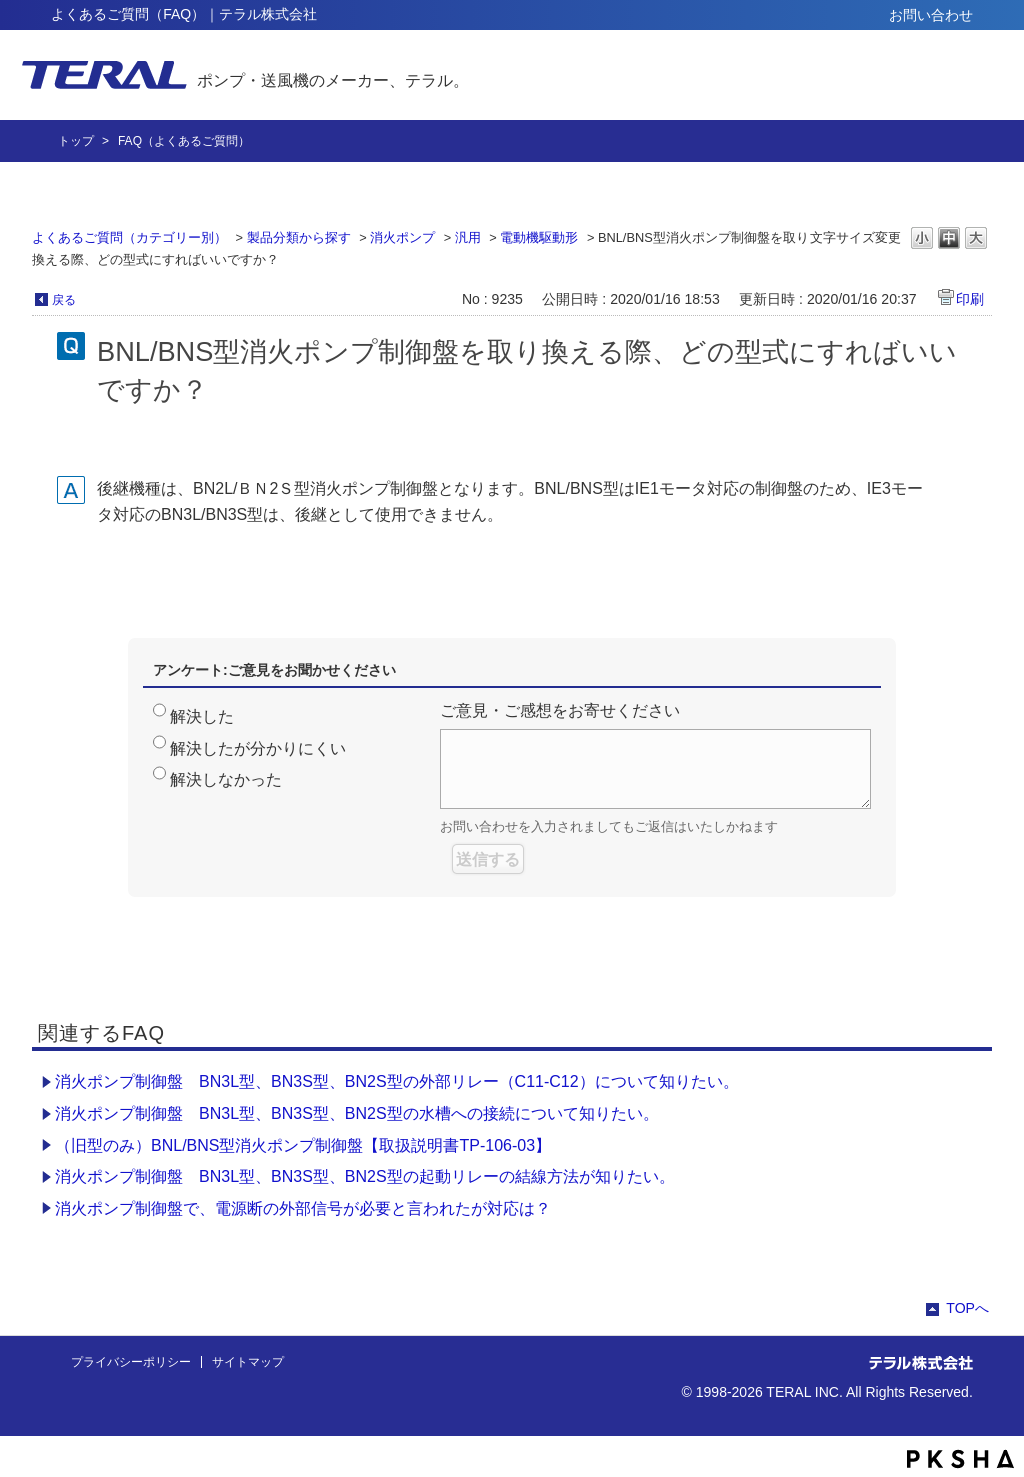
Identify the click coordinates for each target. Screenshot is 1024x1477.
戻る (64, 300)
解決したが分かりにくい (258, 748)
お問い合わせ (931, 15)
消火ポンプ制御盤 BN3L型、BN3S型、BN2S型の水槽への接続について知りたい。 (357, 1113)
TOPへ (967, 1308)
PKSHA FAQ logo (960, 1459)
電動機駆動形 (539, 237)
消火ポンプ (402, 237)
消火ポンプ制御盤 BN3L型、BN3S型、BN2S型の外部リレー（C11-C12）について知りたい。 (397, 1081)
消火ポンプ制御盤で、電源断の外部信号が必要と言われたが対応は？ (303, 1208)
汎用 (468, 237)
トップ (76, 141)
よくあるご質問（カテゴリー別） (129, 237)
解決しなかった (226, 779)
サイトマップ (248, 1362)
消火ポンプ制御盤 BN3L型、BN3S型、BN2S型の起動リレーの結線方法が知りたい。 (365, 1176)
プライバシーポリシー (131, 1362)
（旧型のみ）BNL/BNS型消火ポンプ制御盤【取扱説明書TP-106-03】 (303, 1145)
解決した (202, 716)
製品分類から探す (299, 237)
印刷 (970, 299)
